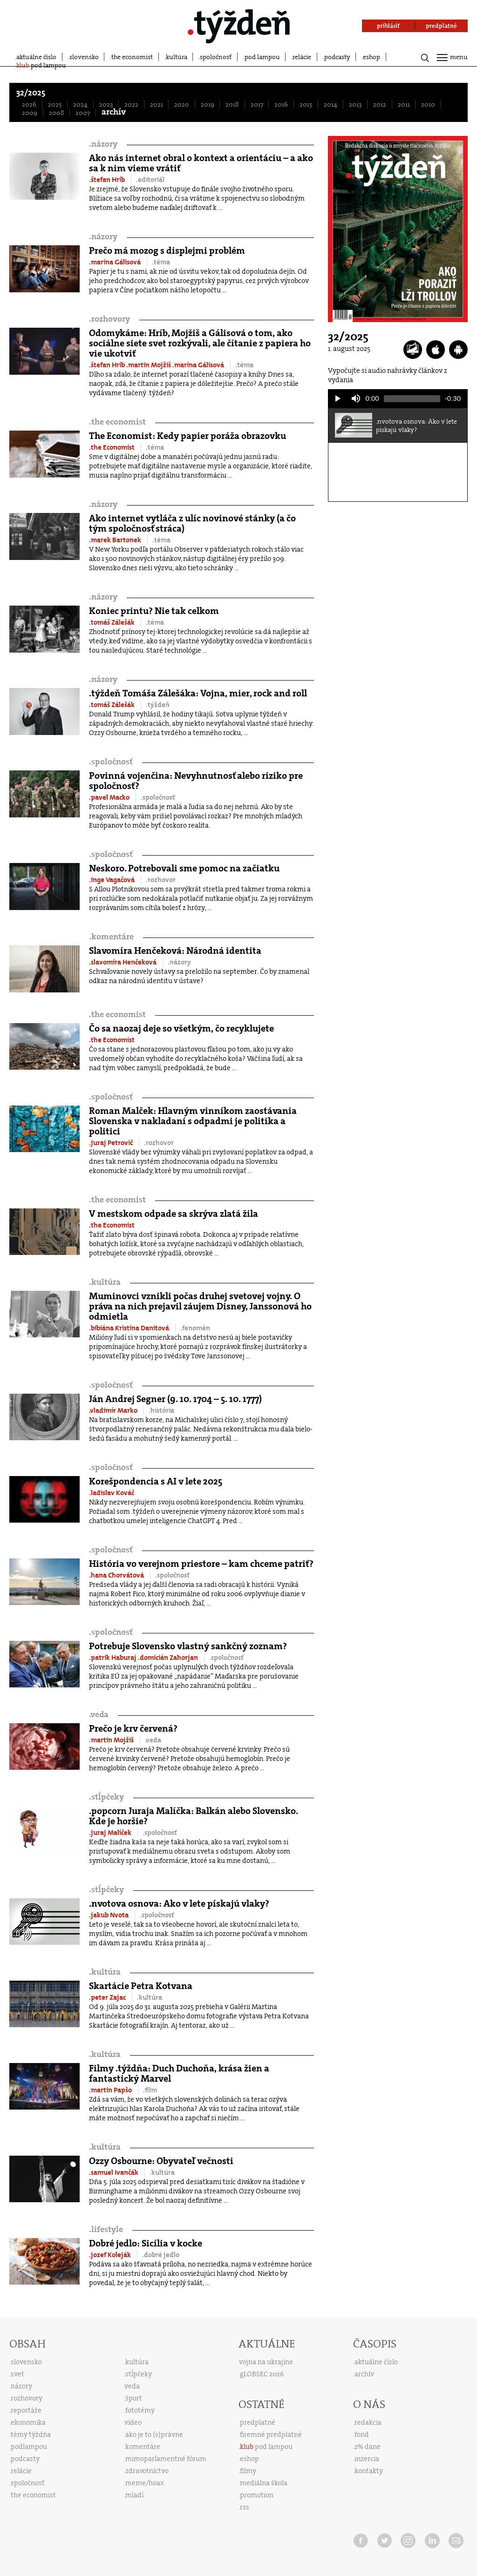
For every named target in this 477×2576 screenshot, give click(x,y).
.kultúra (149, 1997)
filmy (248, 2470)
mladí (134, 2495)
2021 (156, 104)
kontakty (368, 2470)
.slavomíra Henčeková (123, 962)
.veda (153, 1740)
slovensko (84, 57)
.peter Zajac (108, 1997)
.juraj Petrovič (111, 1142)
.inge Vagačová (112, 879)
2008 (56, 112)
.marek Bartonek (116, 540)
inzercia (366, 2458)
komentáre (111, 936)
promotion (256, 2495)
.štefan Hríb (107, 179)
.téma (161, 262)
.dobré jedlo (160, 2254)
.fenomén (195, 1328)
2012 (379, 104)
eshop (371, 57)
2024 (80, 104)
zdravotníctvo (147, 2470)
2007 (82, 112)
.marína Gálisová (115, 262)
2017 (257, 104)
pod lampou (262, 57)
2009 (29, 112)
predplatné (257, 2422)
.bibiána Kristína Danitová (129, 1328)
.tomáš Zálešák (112, 622)
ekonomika (28, 2422)
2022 (131, 104)
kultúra (176, 57)
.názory (179, 962)
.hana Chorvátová (117, 1575)
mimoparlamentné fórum (165, 2458)
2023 (106, 104)
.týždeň (158, 704)
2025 (55, 104)
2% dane (367, 2446)
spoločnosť (216, 57)
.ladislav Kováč (111, 1492)
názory (103, 144)
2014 (330, 104)
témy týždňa (31, 2434)
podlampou (29, 2446)
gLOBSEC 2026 (262, 2374)
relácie (302, 57)
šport (133, 2398)
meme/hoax (144, 2483)
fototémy (140, 2410)
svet (17, 2374)
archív (114, 112)
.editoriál (150, 179)
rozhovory (109, 319)
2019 (207, 104)
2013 (355, 104)
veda (99, 1714)
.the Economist (112, 447)
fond (361, 2434)
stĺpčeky (106, 1797)
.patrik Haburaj (113, 1657)
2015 (306, 104)
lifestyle (106, 2229)
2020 (181, 104)
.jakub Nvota (109, 1915)
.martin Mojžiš (149, 365)
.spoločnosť (158, 797)
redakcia (368, 2422)
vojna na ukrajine (266, 2362)
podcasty (337, 57)
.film (150, 2090)
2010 (428, 104)
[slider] (412, 398)
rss (244, 2507)
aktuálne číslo (36, 57)
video (133, 2422)
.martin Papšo (111, 2090)
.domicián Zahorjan (168, 1657)
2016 (281, 104)
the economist (132, 57)
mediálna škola (263, 2483)
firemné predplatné (271, 2434)
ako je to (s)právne (154, 2434)
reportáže (26, 2410)
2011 (404, 104)
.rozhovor (161, 879)
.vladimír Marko (114, 1410)
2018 (232, 104)
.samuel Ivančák (114, 2172)
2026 (29, 104)
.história (161, 1410)
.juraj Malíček (111, 1832)
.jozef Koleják (110, 2254)
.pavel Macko (110, 797)
